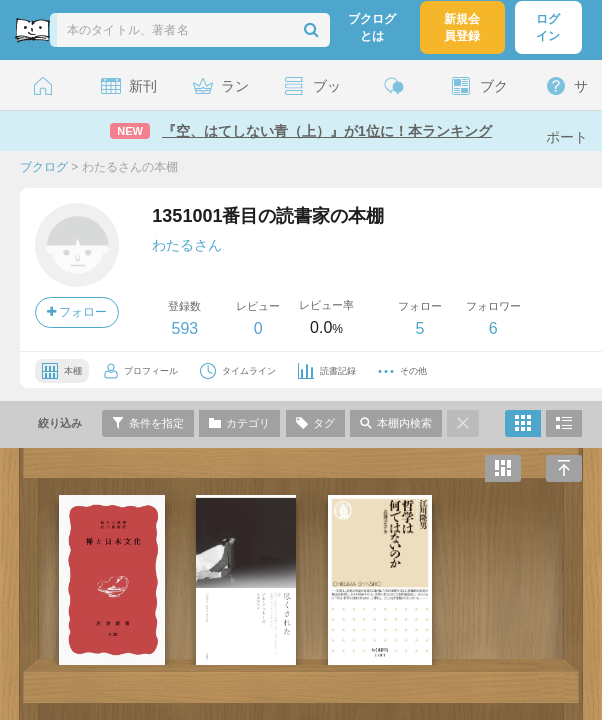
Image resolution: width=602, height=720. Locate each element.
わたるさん (187, 245)
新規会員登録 (462, 27)
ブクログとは (372, 27)
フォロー (77, 312)
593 (184, 328)
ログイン (548, 27)
